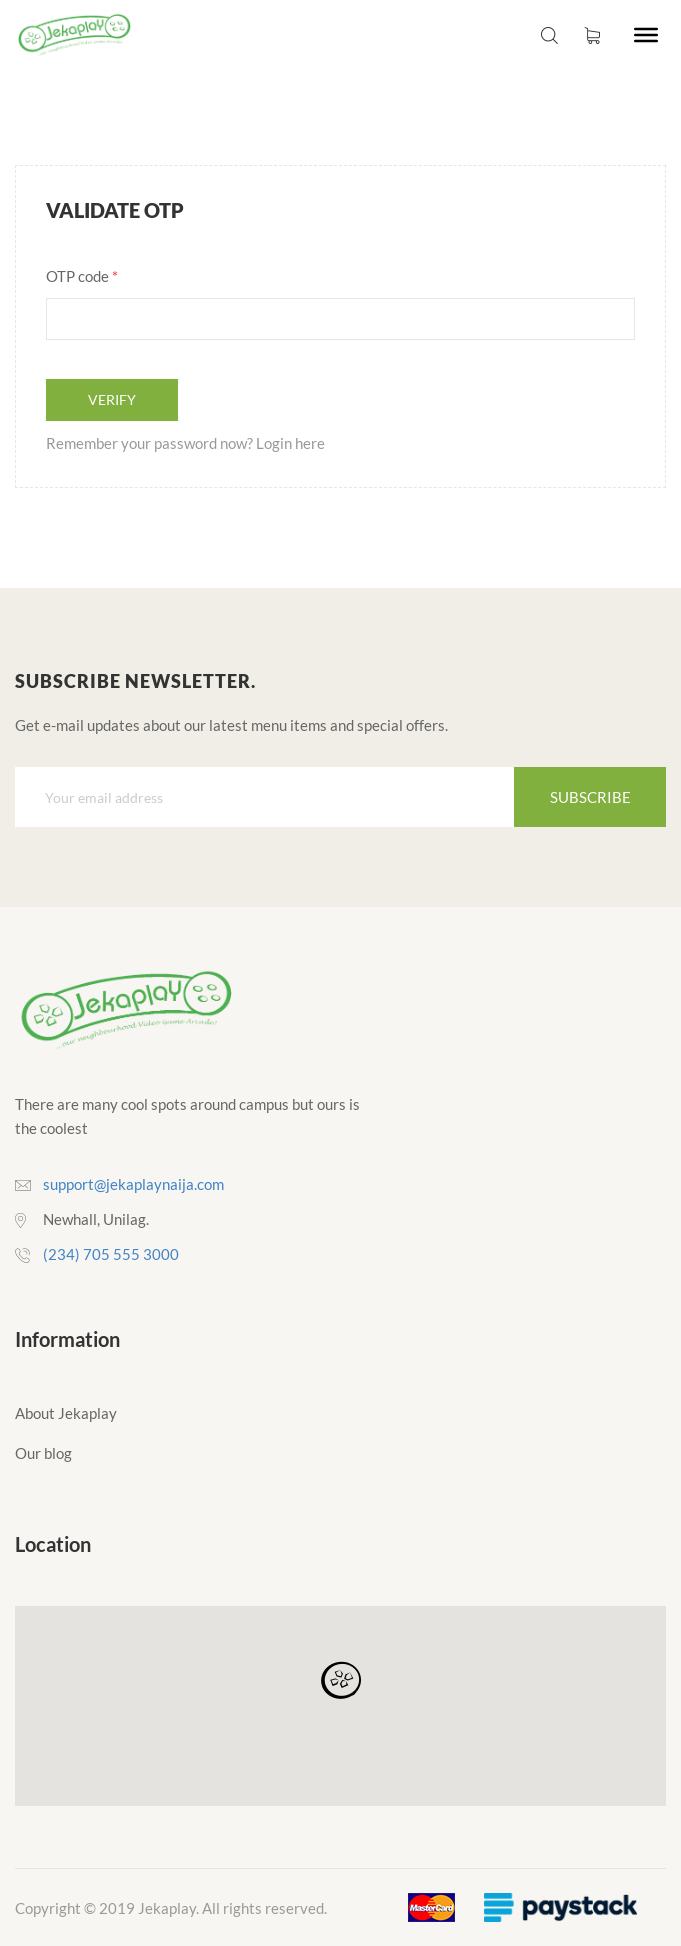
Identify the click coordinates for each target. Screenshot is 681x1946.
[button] (341, 1681)
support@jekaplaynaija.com (133, 1184)
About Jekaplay (66, 1413)
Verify (112, 399)
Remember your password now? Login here (185, 443)
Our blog (43, 1453)
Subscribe (590, 797)
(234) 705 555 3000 (111, 1254)
